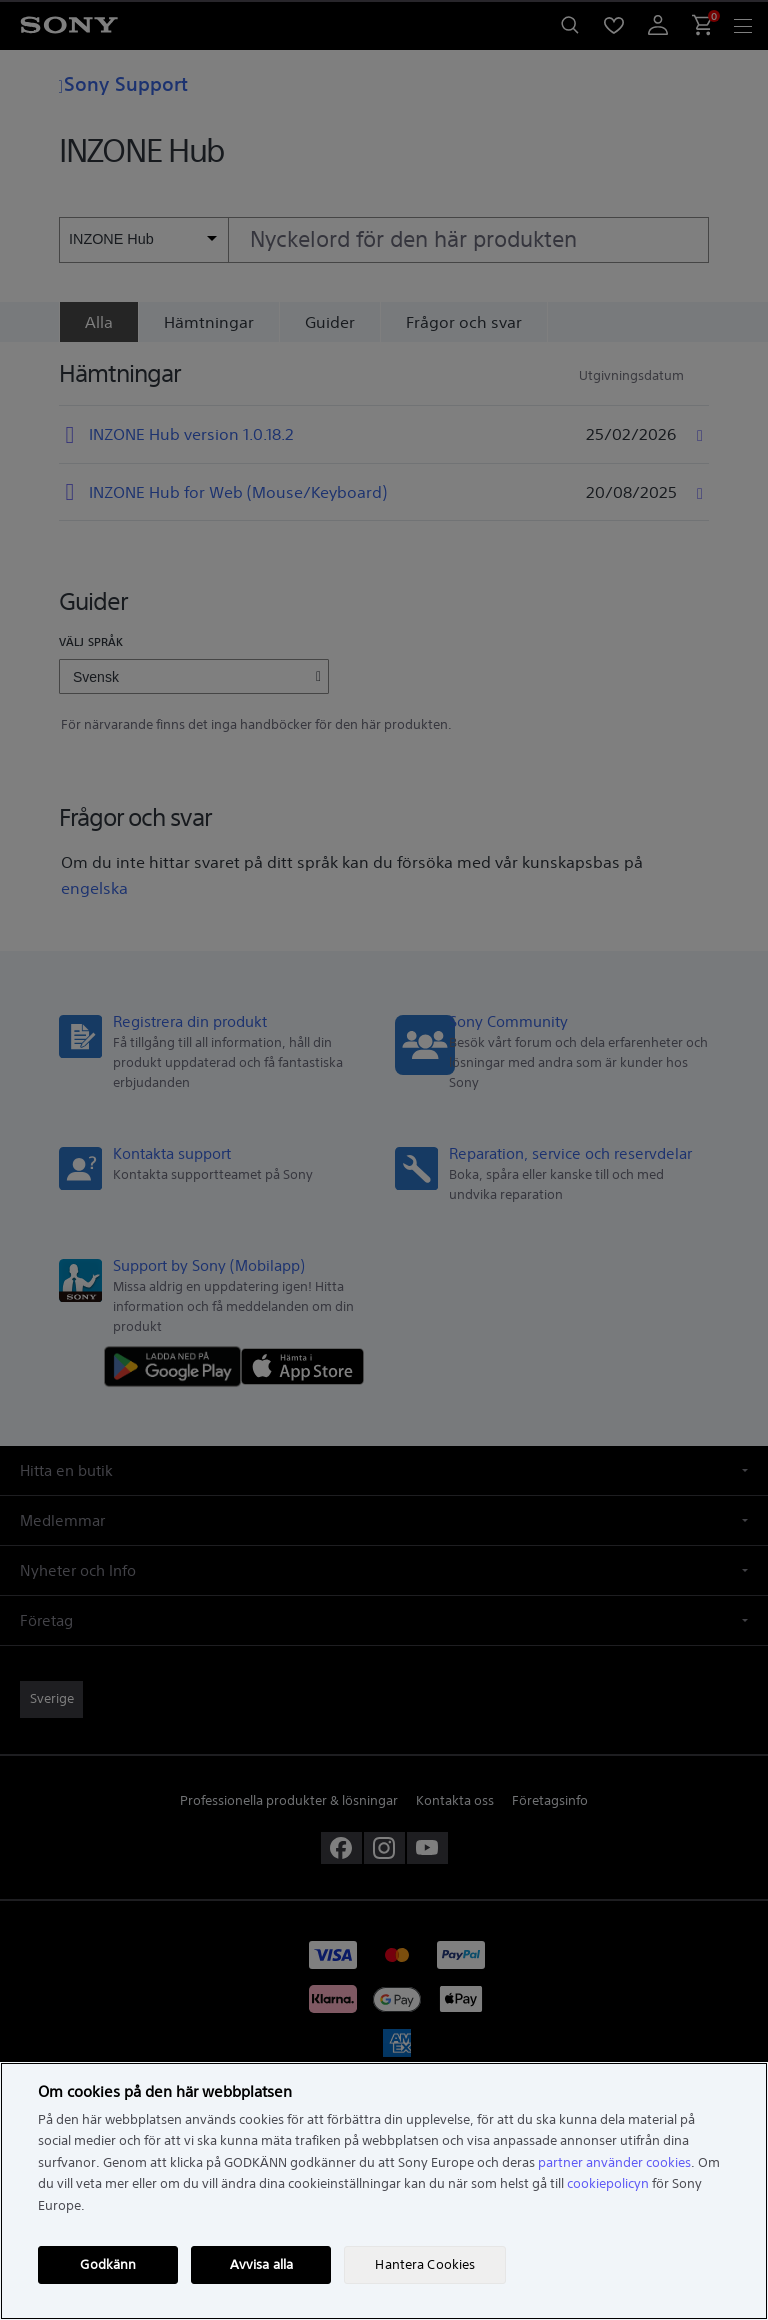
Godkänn (108, 2264)
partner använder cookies (614, 2162)
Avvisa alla (261, 2264)
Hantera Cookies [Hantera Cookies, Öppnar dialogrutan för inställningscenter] (425, 2264)
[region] (384, 2191)
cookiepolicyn (608, 2183)
